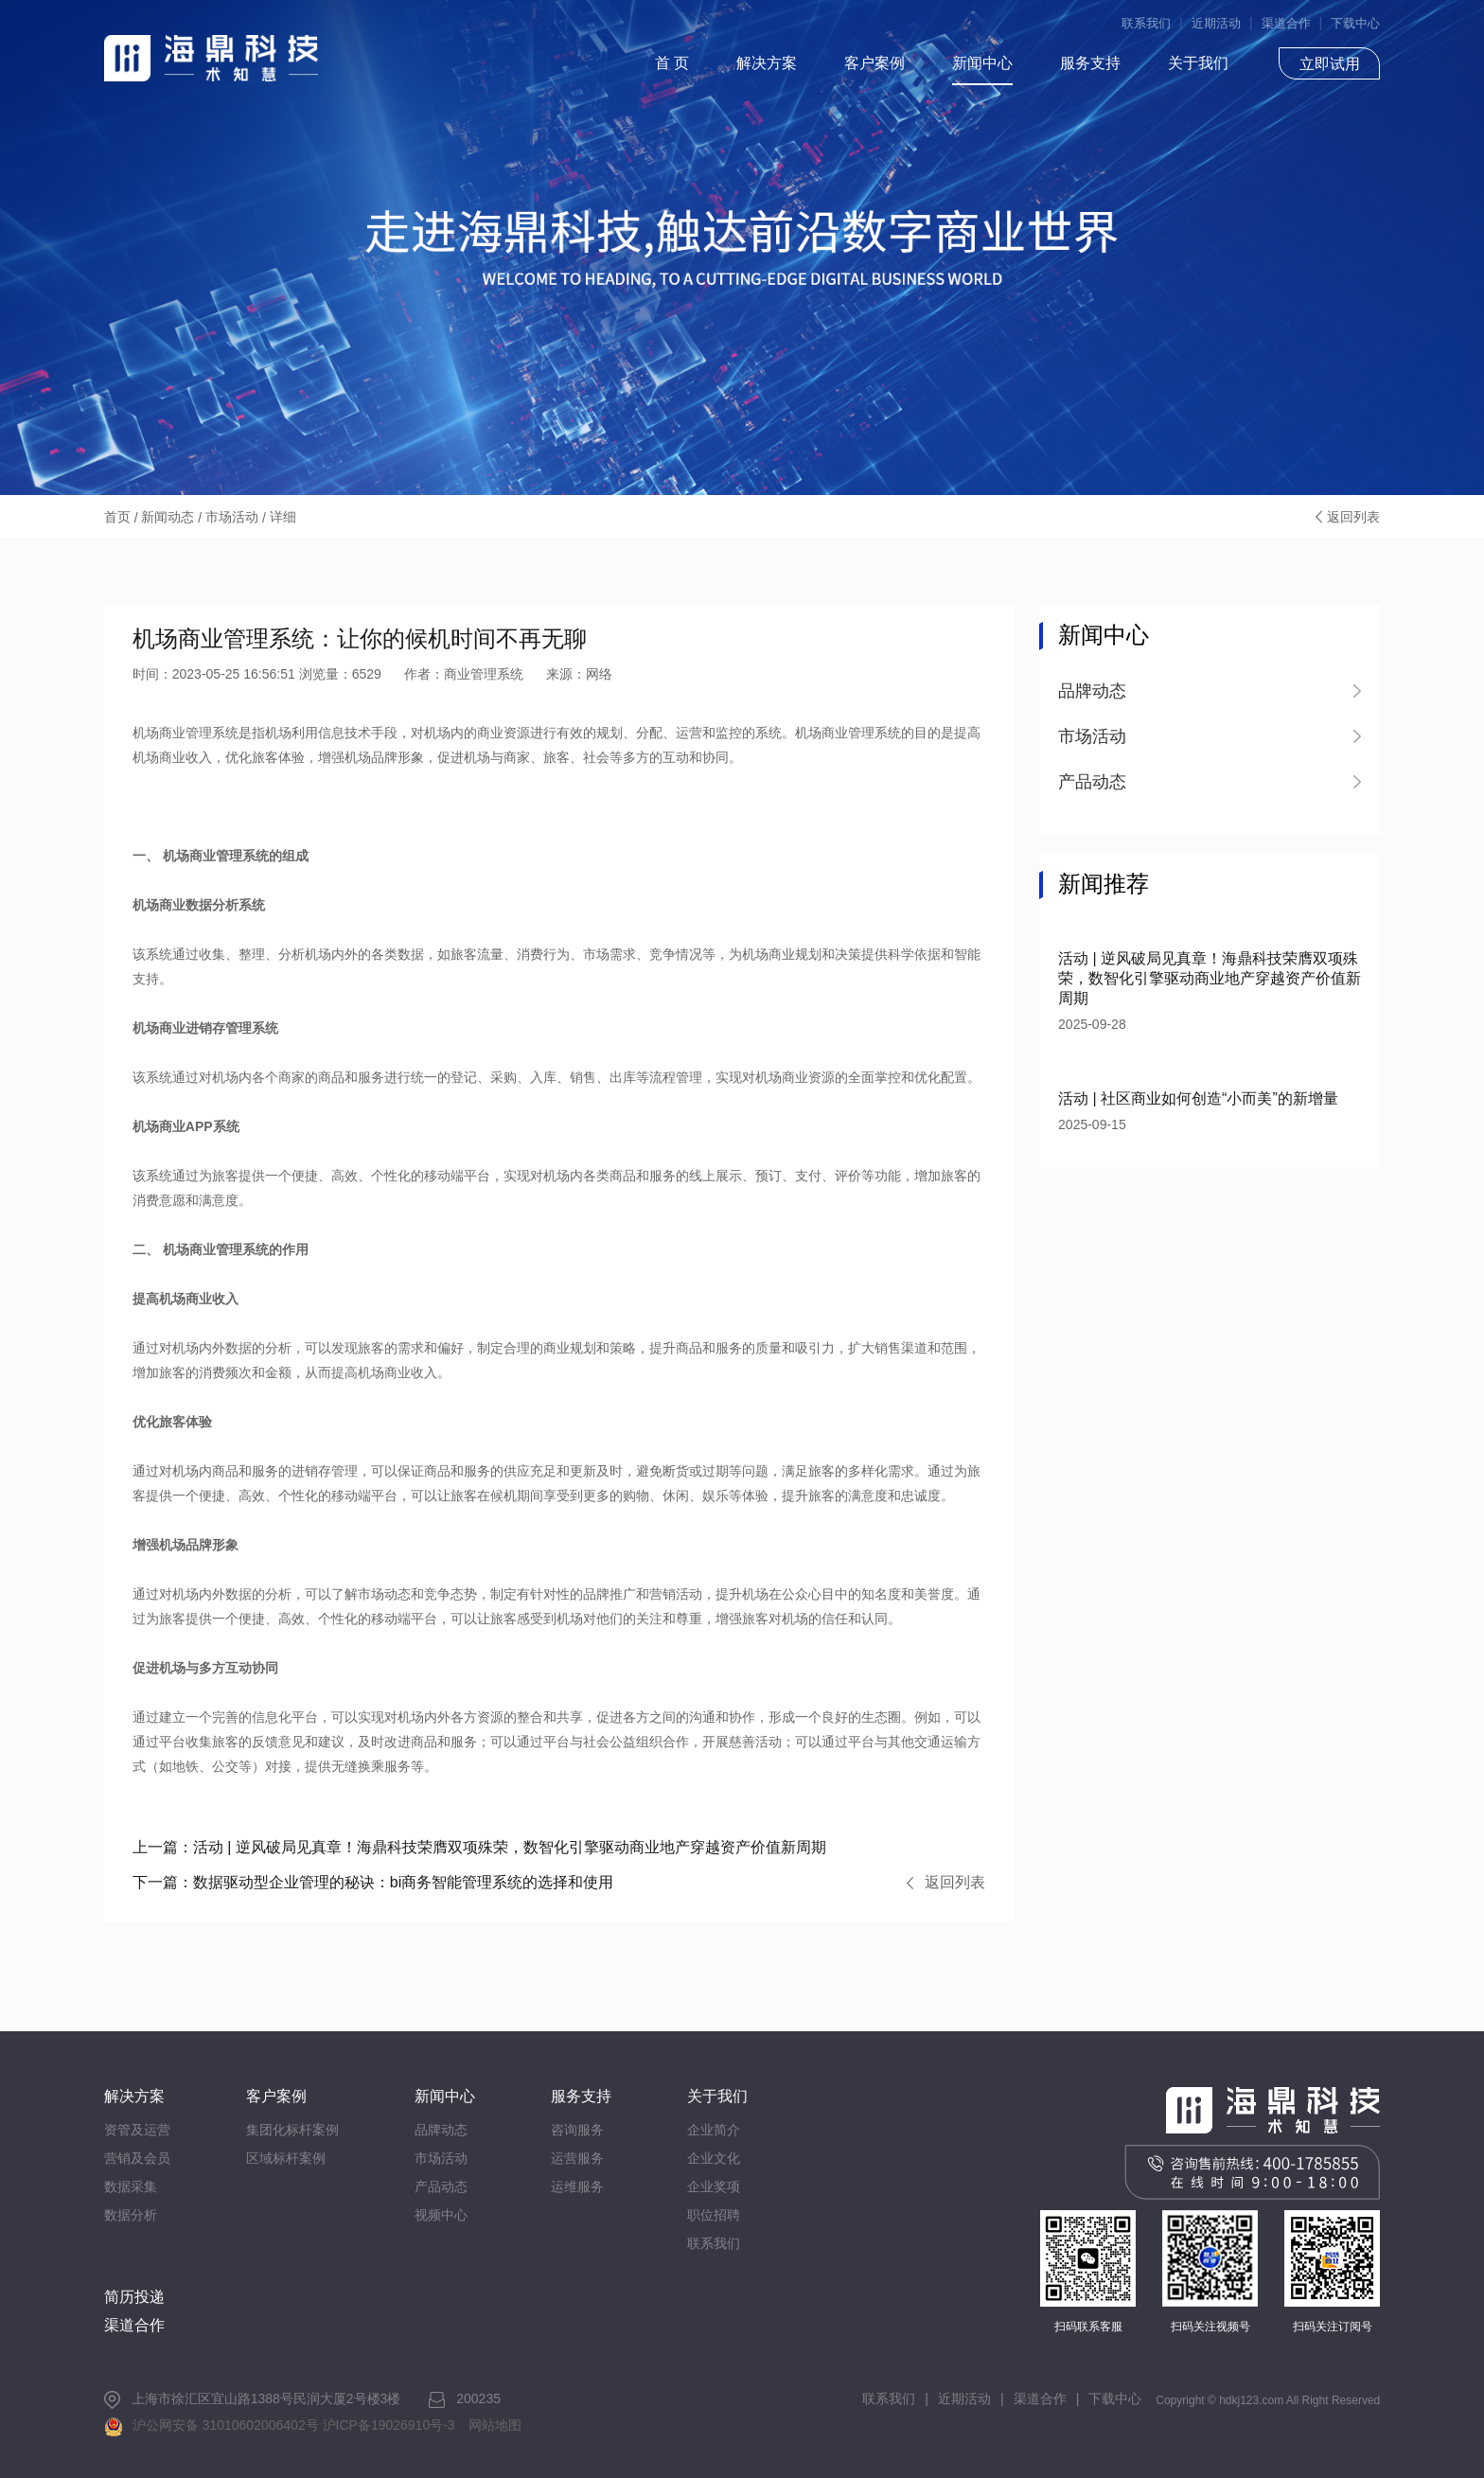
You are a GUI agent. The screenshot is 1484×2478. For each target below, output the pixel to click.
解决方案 (766, 63)
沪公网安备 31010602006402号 (225, 2425)
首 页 (672, 63)
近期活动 (1216, 23)
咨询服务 (577, 2129)
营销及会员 (137, 2158)
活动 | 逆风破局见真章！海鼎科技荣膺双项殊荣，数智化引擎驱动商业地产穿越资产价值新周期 (479, 1847)
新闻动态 (167, 516)
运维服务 (577, 2186)
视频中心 (441, 2214)
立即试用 (1329, 64)
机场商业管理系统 (216, 1249)
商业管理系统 (229, 855)
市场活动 (231, 516)
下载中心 (1355, 23)
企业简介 (713, 2129)
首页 (117, 516)
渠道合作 (1286, 23)
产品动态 (441, 2186)
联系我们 (1146, 23)
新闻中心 (982, 63)
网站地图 (494, 2425)
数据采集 (130, 2186)
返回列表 (1353, 516)
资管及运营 (137, 2129)
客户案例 (874, 63)
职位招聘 (713, 2214)
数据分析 (130, 2214)
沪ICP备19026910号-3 (389, 2425)
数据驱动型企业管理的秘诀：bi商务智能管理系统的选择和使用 (372, 1882)
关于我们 (1198, 63)
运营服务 (577, 2158)
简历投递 (134, 2297)
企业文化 (713, 2158)
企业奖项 (713, 2186)
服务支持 (1090, 63)
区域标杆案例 (286, 2158)
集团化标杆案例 (292, 2129)
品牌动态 (441, 2129)
